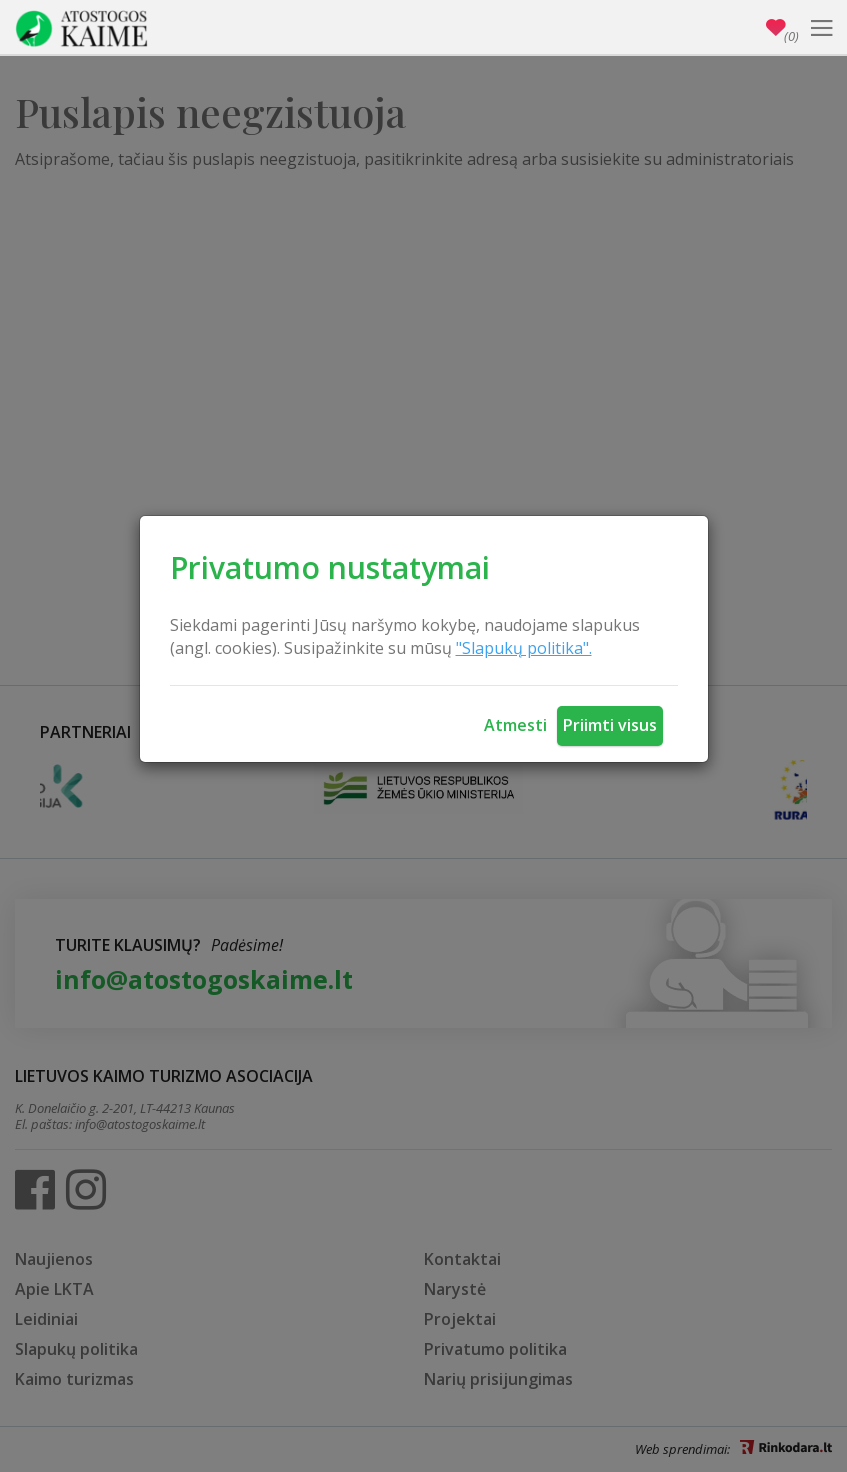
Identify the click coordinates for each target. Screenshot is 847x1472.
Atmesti (515, 725)
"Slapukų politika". (524, 648)
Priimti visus (610, 725)
